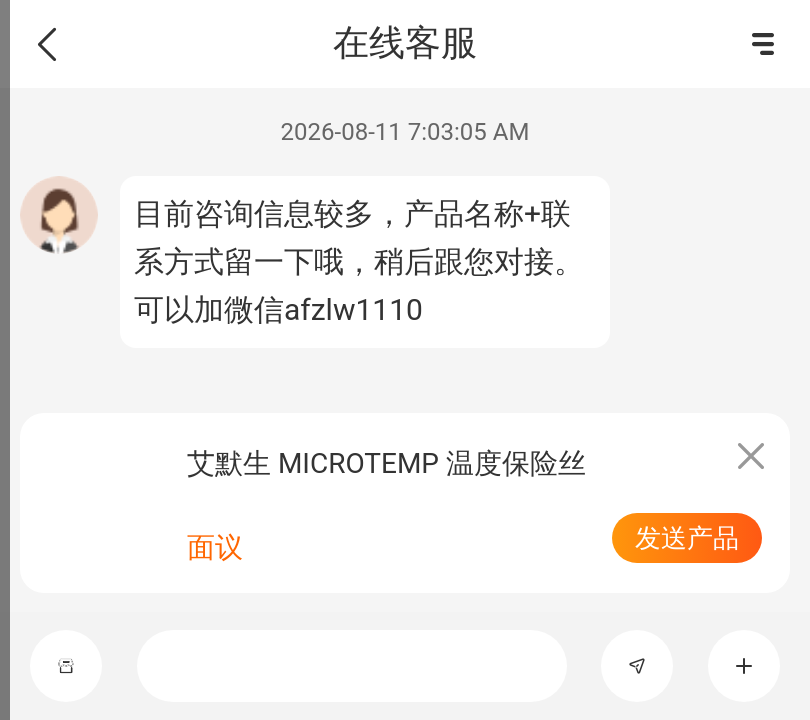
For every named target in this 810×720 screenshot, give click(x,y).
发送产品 (687, 538)
